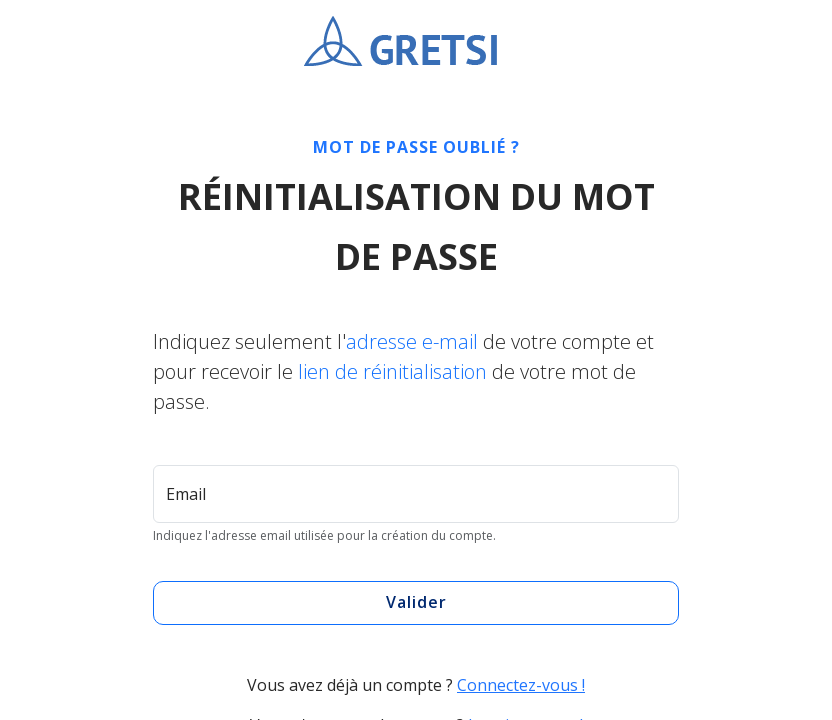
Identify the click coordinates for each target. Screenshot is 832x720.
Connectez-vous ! (521, 685)
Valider (416, 602)
